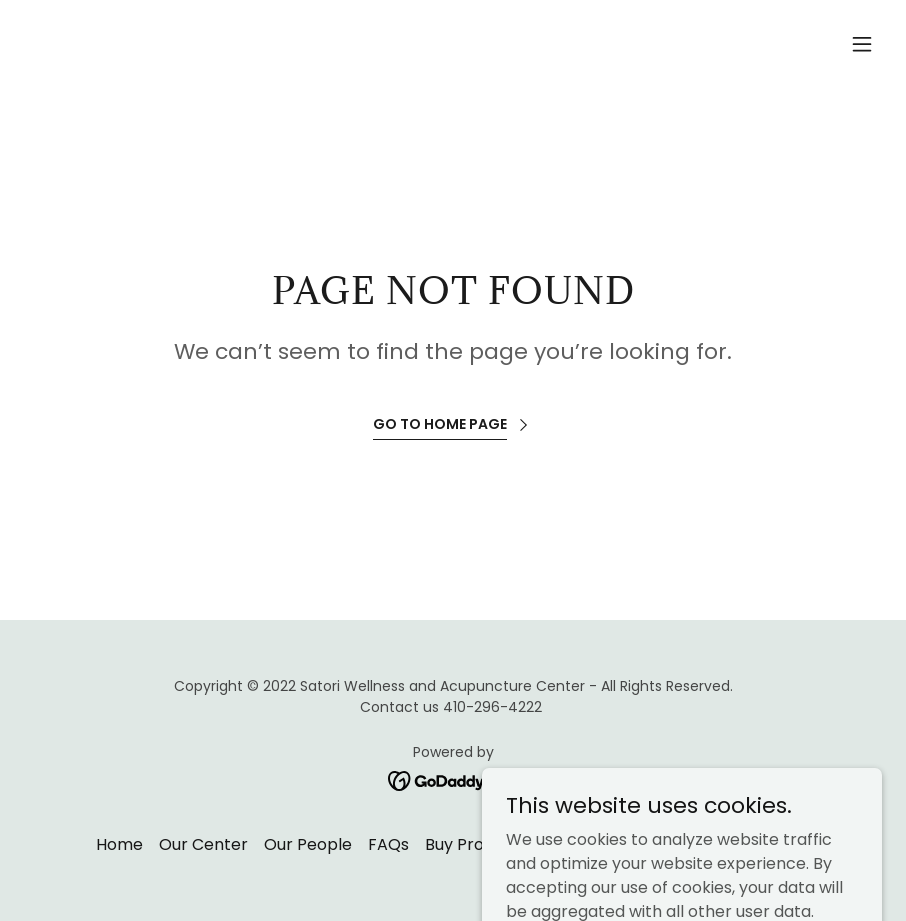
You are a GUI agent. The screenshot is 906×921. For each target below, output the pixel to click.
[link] (453, 779)
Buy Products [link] (476, 844)
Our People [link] (308, 844)
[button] (862, 44)
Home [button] (119, 844)
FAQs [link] (388, 844)
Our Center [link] (203, 844)
